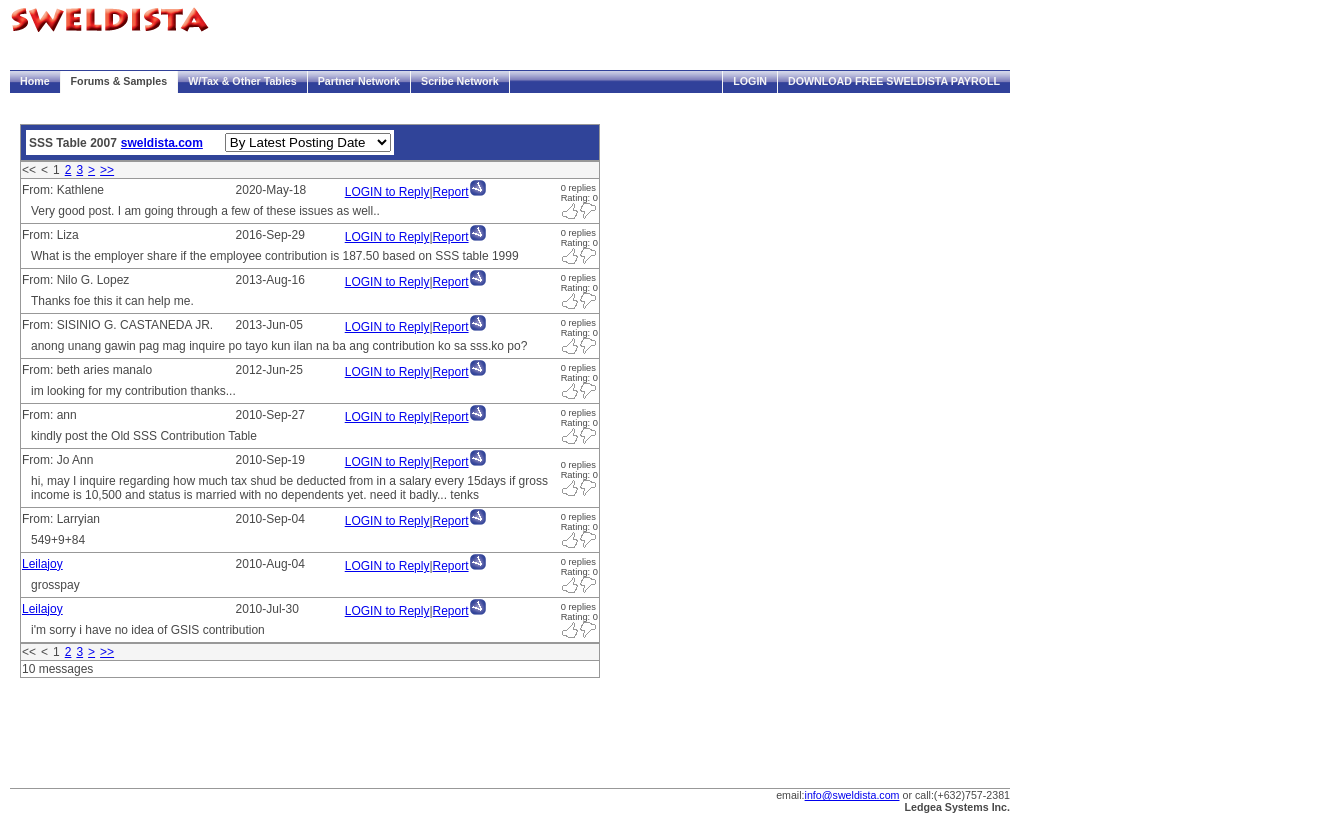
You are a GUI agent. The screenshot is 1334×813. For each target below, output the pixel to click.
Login (750, 81)
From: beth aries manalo (87, 370)
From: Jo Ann (57, 460)
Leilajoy (42, 564)
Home (35, 81)
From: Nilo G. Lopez (75, 280)
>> (107, 170)
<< (29, 170)
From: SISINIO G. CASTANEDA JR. (117, 325)
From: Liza (50, 235)
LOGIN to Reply (387, 192)
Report (451, 192)
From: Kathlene (63, 190)
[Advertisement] (374, 728)
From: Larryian (61, 519)
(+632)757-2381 (972, 795)
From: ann (49, 415)
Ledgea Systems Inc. (957, 807)
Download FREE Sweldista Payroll (894, 81)
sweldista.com (162, 143)
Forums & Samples (119, 81)
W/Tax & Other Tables (242, 81)
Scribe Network (460, 81)
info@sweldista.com (852, 795)
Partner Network (359, 81)
